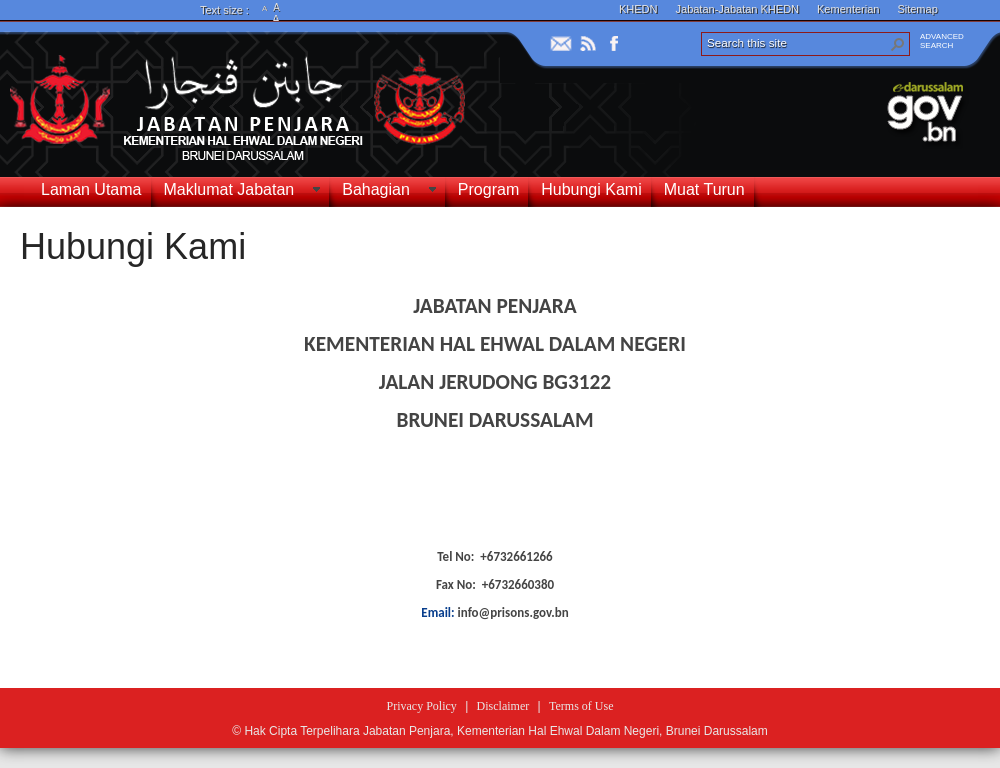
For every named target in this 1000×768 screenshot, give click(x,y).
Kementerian (848, 9)
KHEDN (638, 9)
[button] (898, 44)
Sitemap (917, 9)
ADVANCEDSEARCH (942, 41)
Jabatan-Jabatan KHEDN (738, 9)
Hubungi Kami (133, 246)
